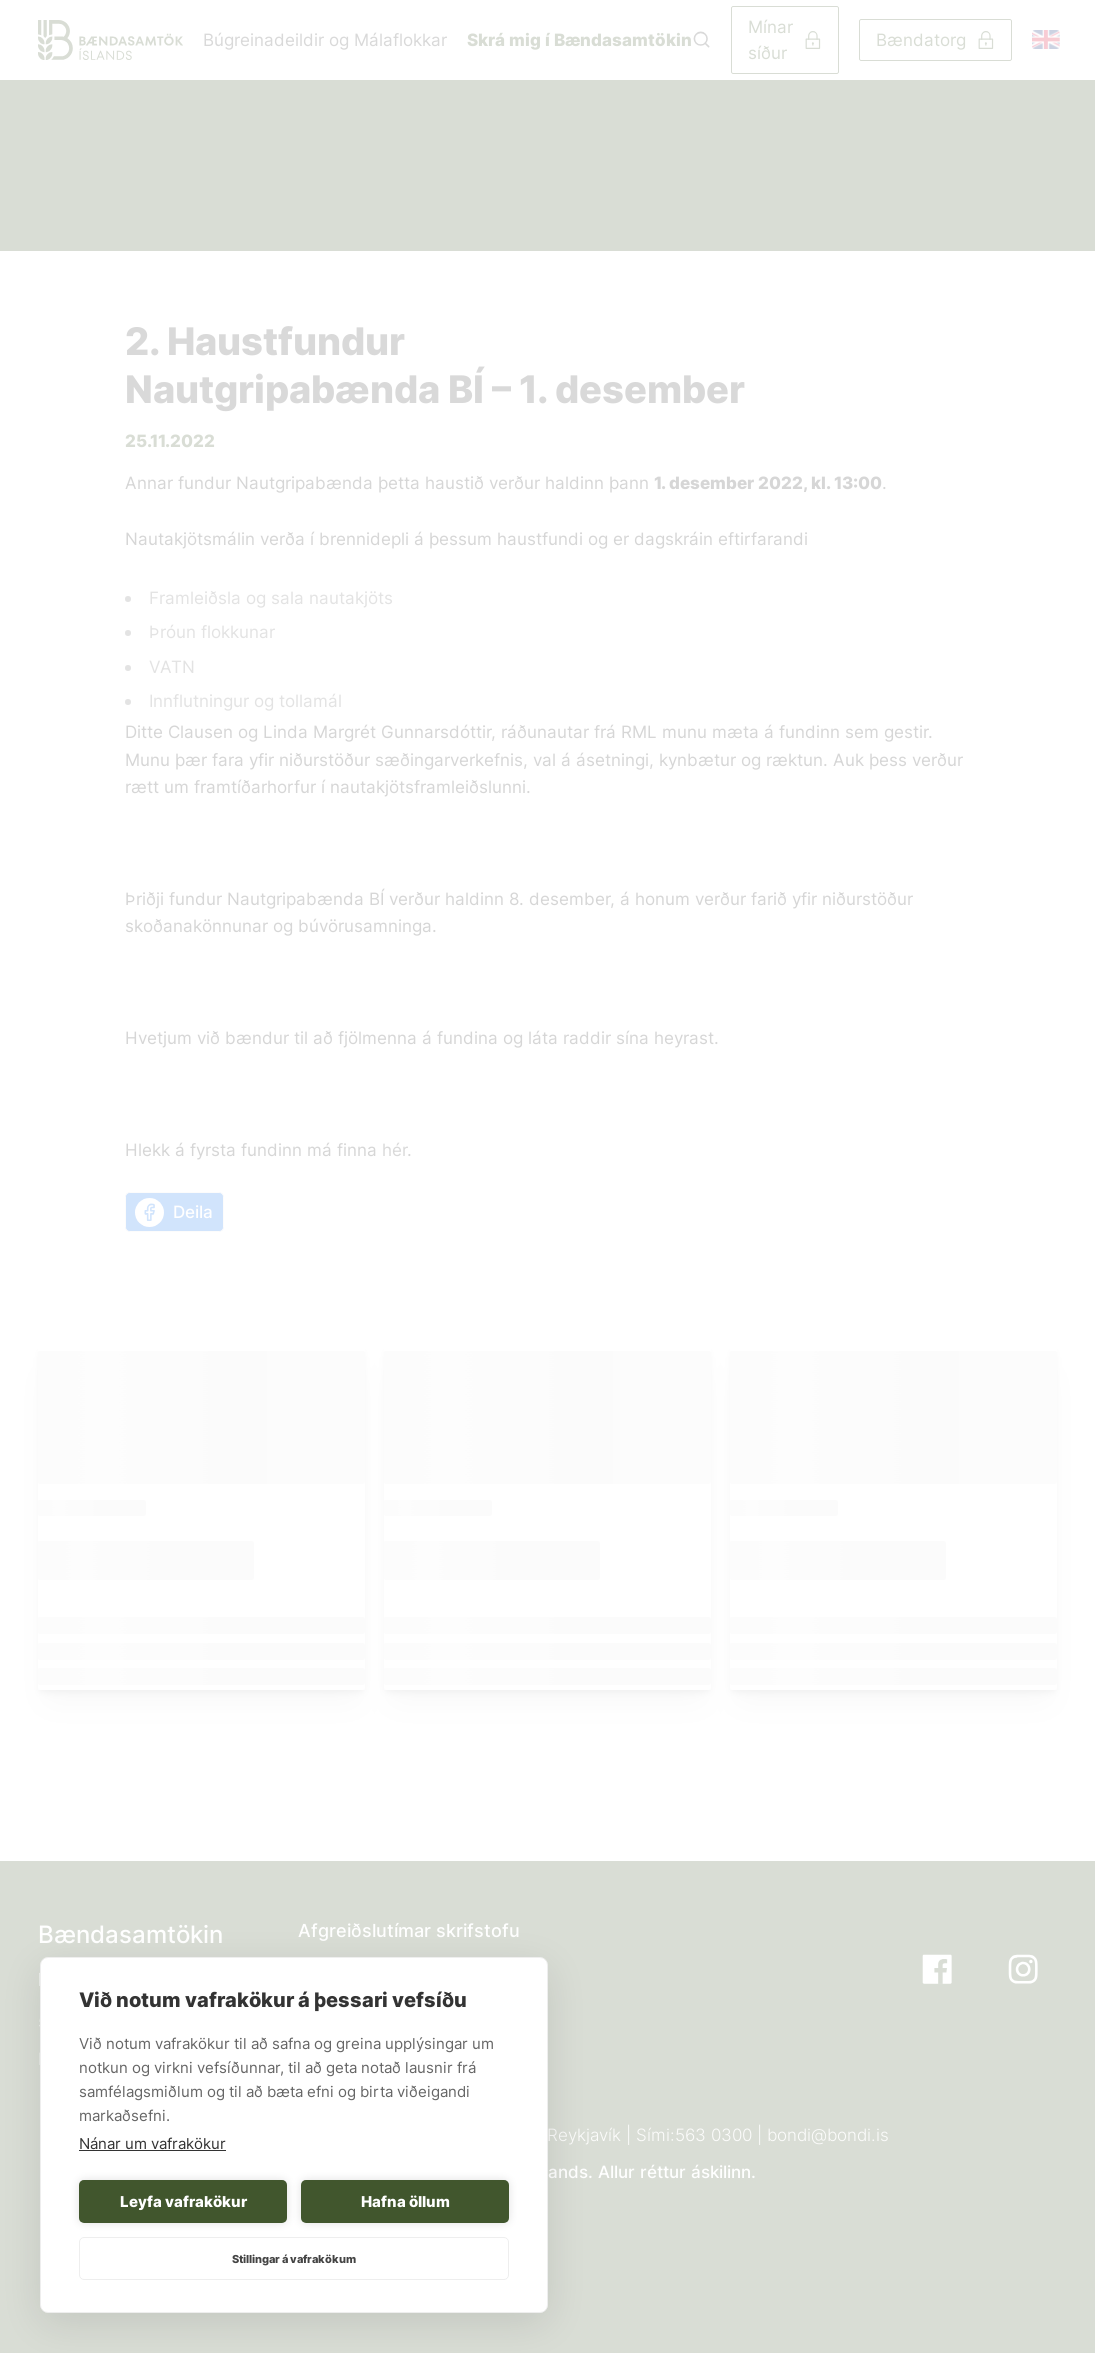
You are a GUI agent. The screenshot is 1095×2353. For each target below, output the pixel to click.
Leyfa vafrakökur (183, 2201)
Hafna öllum (405, 2201)
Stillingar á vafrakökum (294, 2259)
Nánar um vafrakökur (152, 2143)
